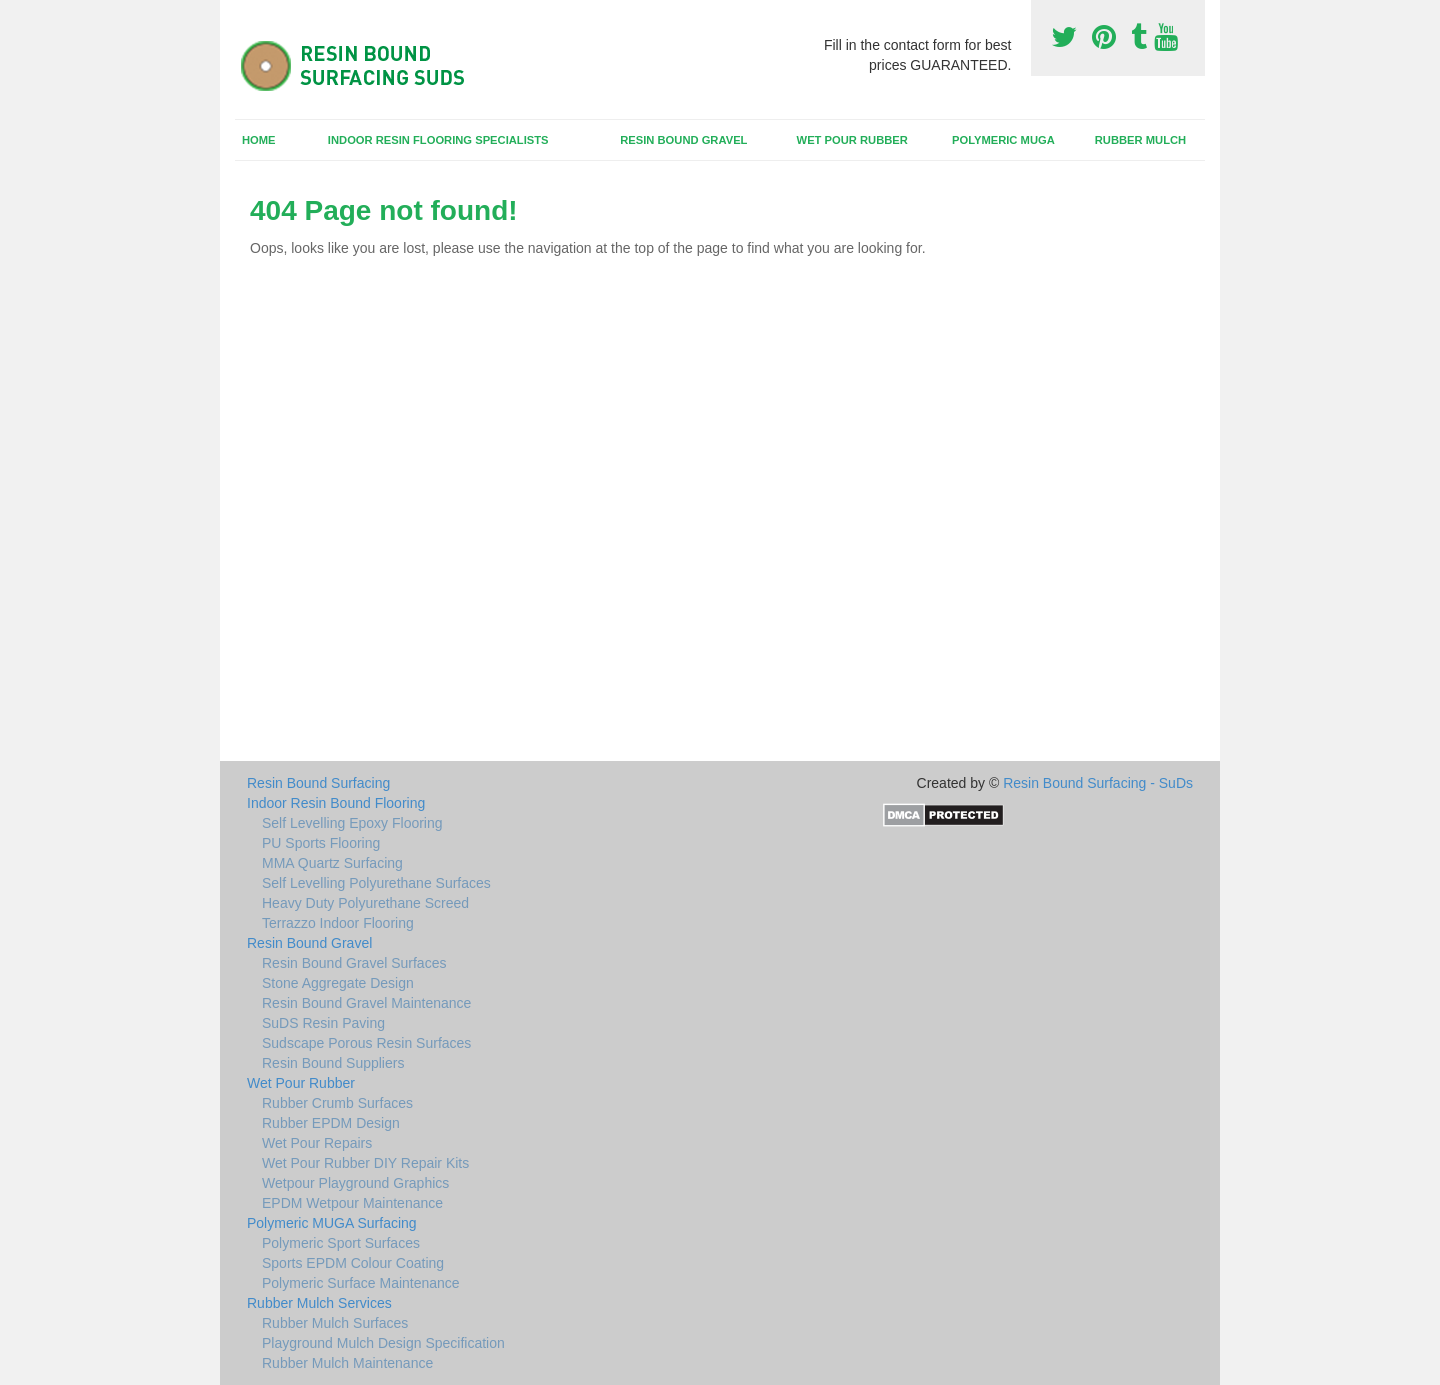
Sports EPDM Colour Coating (353, 1263)
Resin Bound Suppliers (333, 1063)
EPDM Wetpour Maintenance (352, 1203)
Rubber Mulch (1140, 140)
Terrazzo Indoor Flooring (338, 923)
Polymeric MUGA (1003, 140)
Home (259, 140)
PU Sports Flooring (321, 843)
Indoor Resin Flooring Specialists (438, 140)
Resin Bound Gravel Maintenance (366, 1003)
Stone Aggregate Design (338, 983)
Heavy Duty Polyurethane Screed (365, 903)
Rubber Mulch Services (319, 1303)
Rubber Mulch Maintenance (347, 1363)
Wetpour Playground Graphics (355, 1183)
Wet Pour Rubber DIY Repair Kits (365, 1163)
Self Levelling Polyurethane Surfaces (376, 883)
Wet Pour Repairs (317, 1143)
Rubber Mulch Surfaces (335, 1323)
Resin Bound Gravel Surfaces (354, 963)
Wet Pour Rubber (852, 140)
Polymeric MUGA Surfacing (332, 1223)
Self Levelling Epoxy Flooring (352, 823)
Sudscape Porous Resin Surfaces (366, 1043)
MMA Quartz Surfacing (332, 863)
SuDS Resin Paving (323, 1023)
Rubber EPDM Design (331, 1123)
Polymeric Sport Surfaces (341, 1243)
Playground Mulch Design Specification (383, 1343)
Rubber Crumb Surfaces (337, 1103)
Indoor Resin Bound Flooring (336, 803)
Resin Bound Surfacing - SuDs (1098, 783)
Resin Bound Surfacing (318, 783)
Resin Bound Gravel (683, 140)
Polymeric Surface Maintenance (361, 1283)
